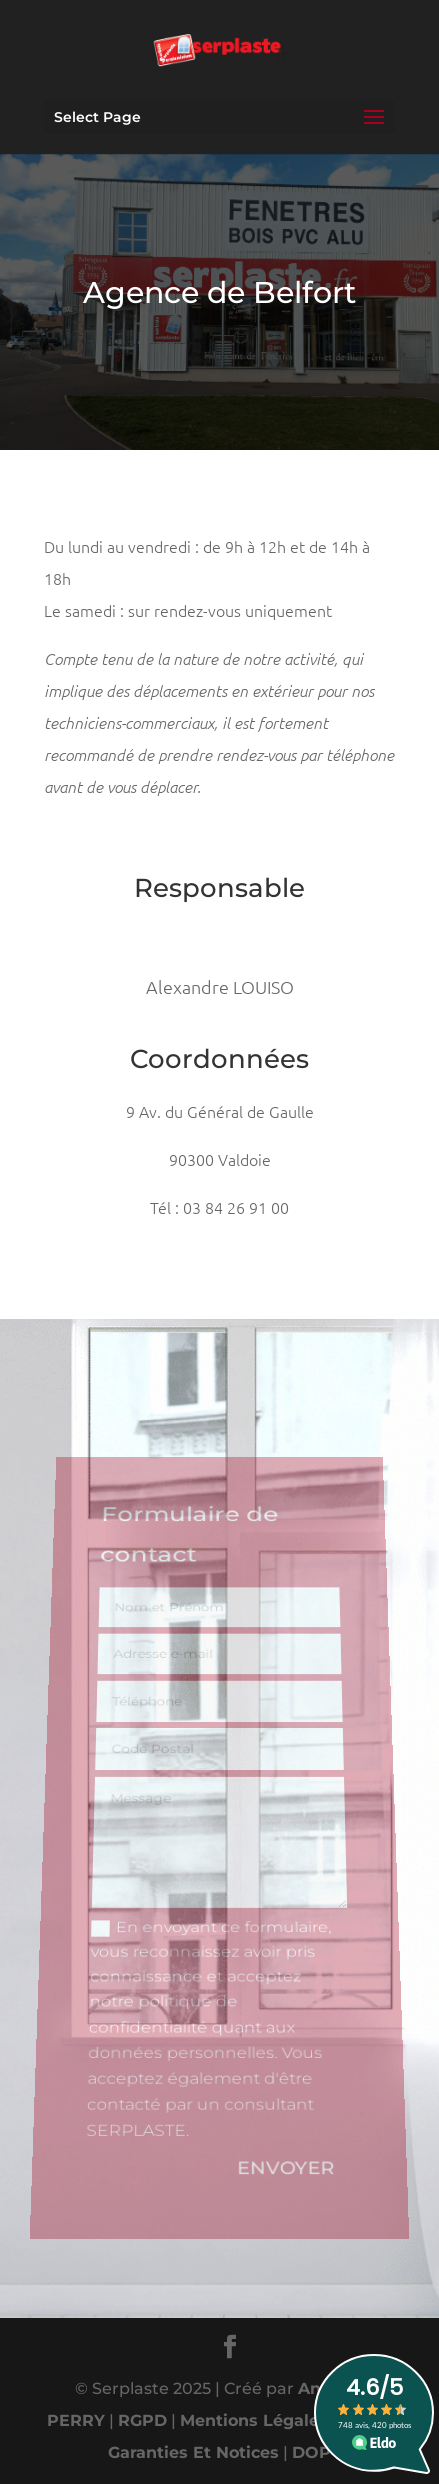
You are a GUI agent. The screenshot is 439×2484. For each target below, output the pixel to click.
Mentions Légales (254, 2420)
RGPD (142, 2420)
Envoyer (288, 2152)
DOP (311, 2452)
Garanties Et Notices (193, 2452)
